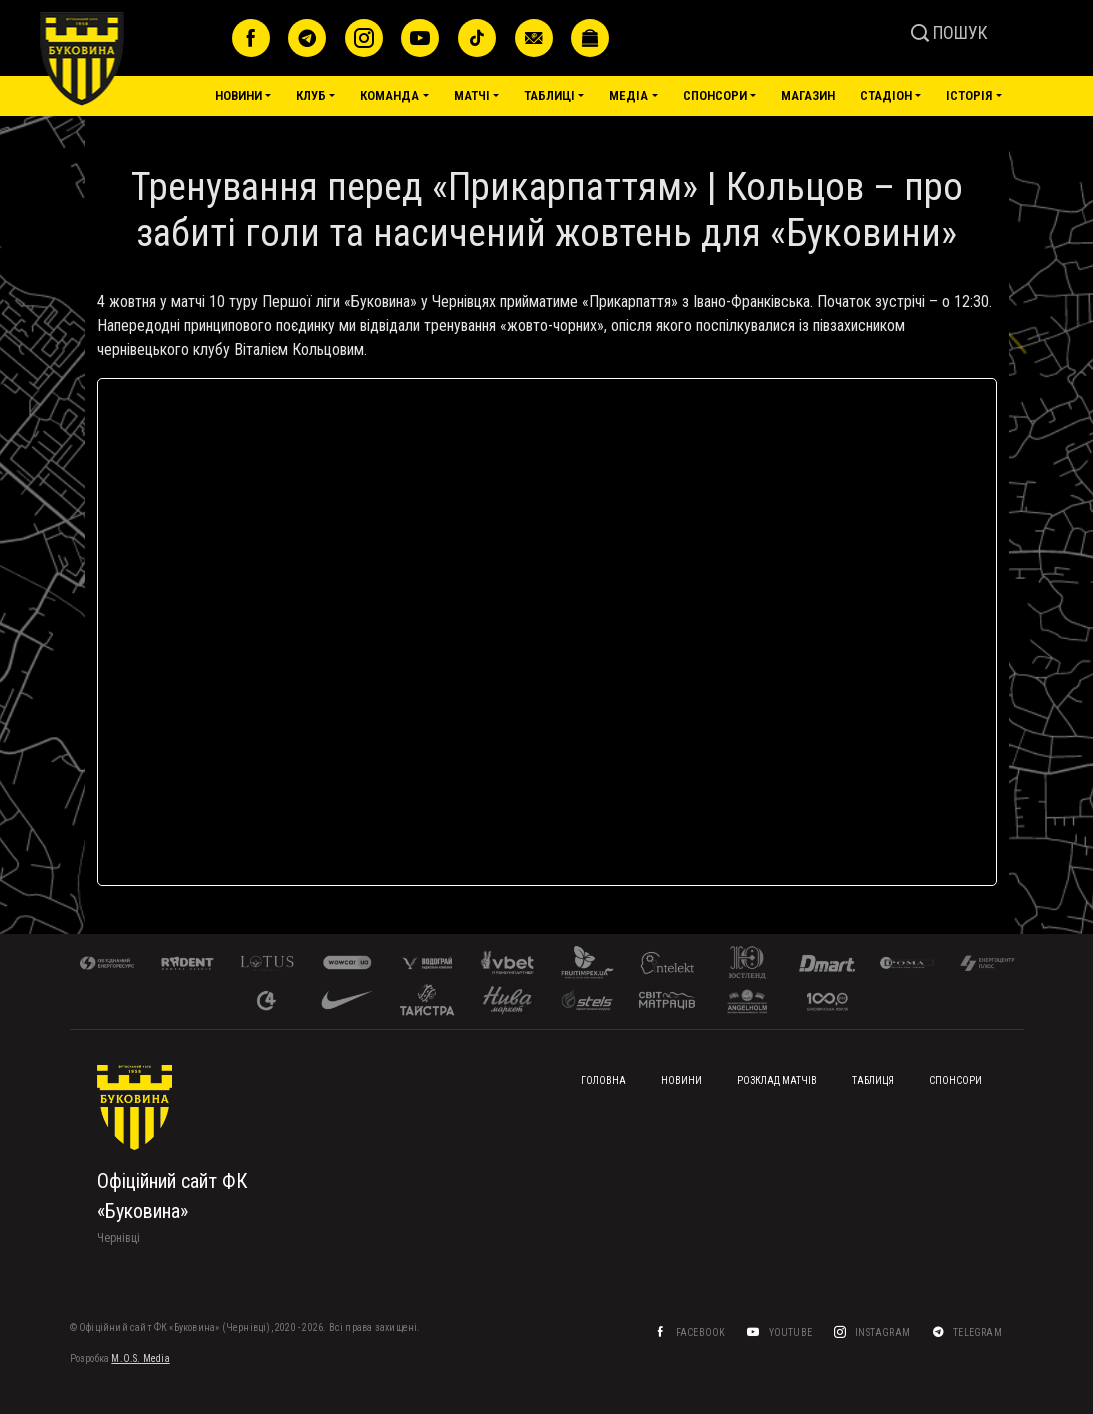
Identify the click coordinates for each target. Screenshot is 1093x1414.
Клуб (311, 95)
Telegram (978, 1332)
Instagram (882, 1332)
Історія (969, 95)
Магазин (808, 95)
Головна (603, 1080)
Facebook (700, 1332)
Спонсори (715, 95)
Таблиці (549, 95)
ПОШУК (949, 32)
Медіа (628, 95)
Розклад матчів (777, 1080)
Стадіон (886, 95)
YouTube (790, 1332)
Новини (238, 95)
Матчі (472, 95)
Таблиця (873, 1080)
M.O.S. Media (140, 1358)
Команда (389, 95)
